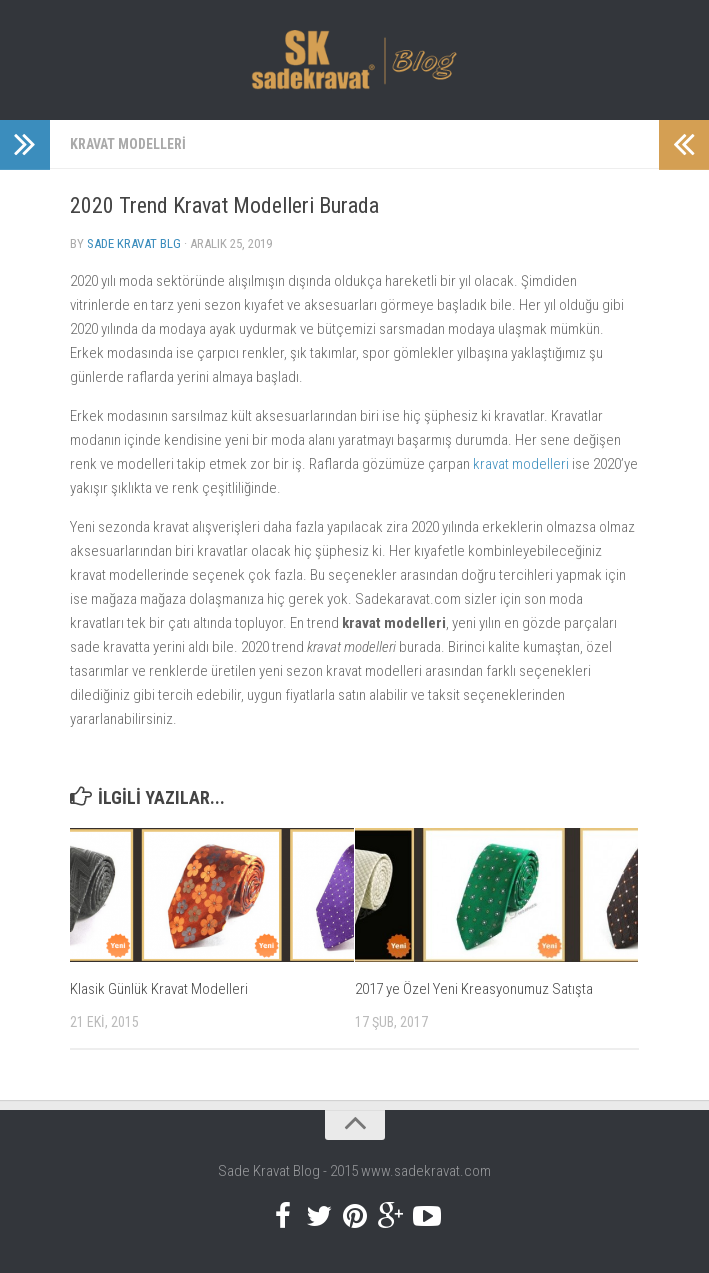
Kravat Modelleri (128, 144)
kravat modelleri (521, 464)
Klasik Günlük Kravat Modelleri (159, 989)
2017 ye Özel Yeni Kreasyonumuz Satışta (474, 989)
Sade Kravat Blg (134, 243)
